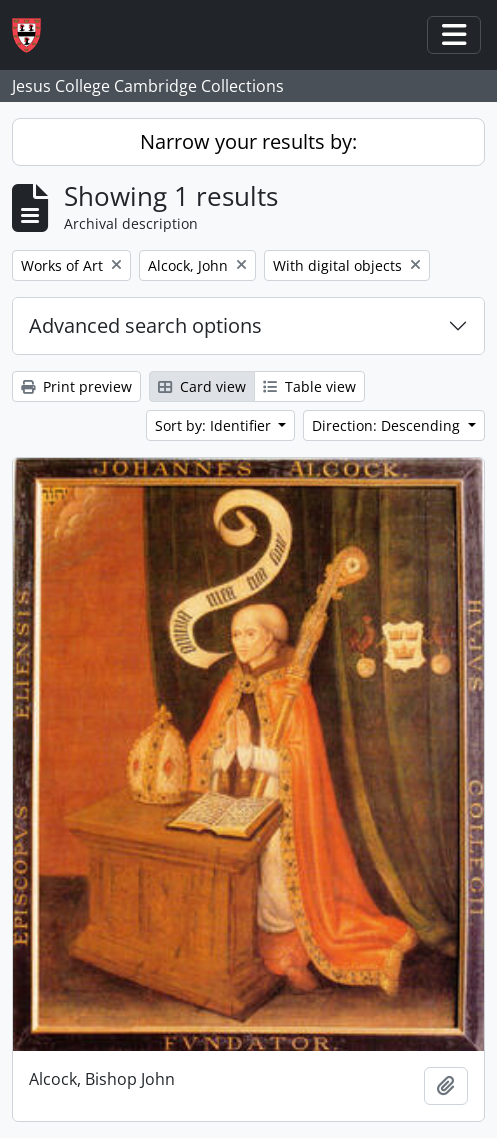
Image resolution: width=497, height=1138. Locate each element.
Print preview (76, 386)
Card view (202, 386)
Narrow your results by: (248, 141)
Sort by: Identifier (215, 425)
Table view (309, 386)
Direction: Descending (388, 425)
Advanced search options (145, 325)
